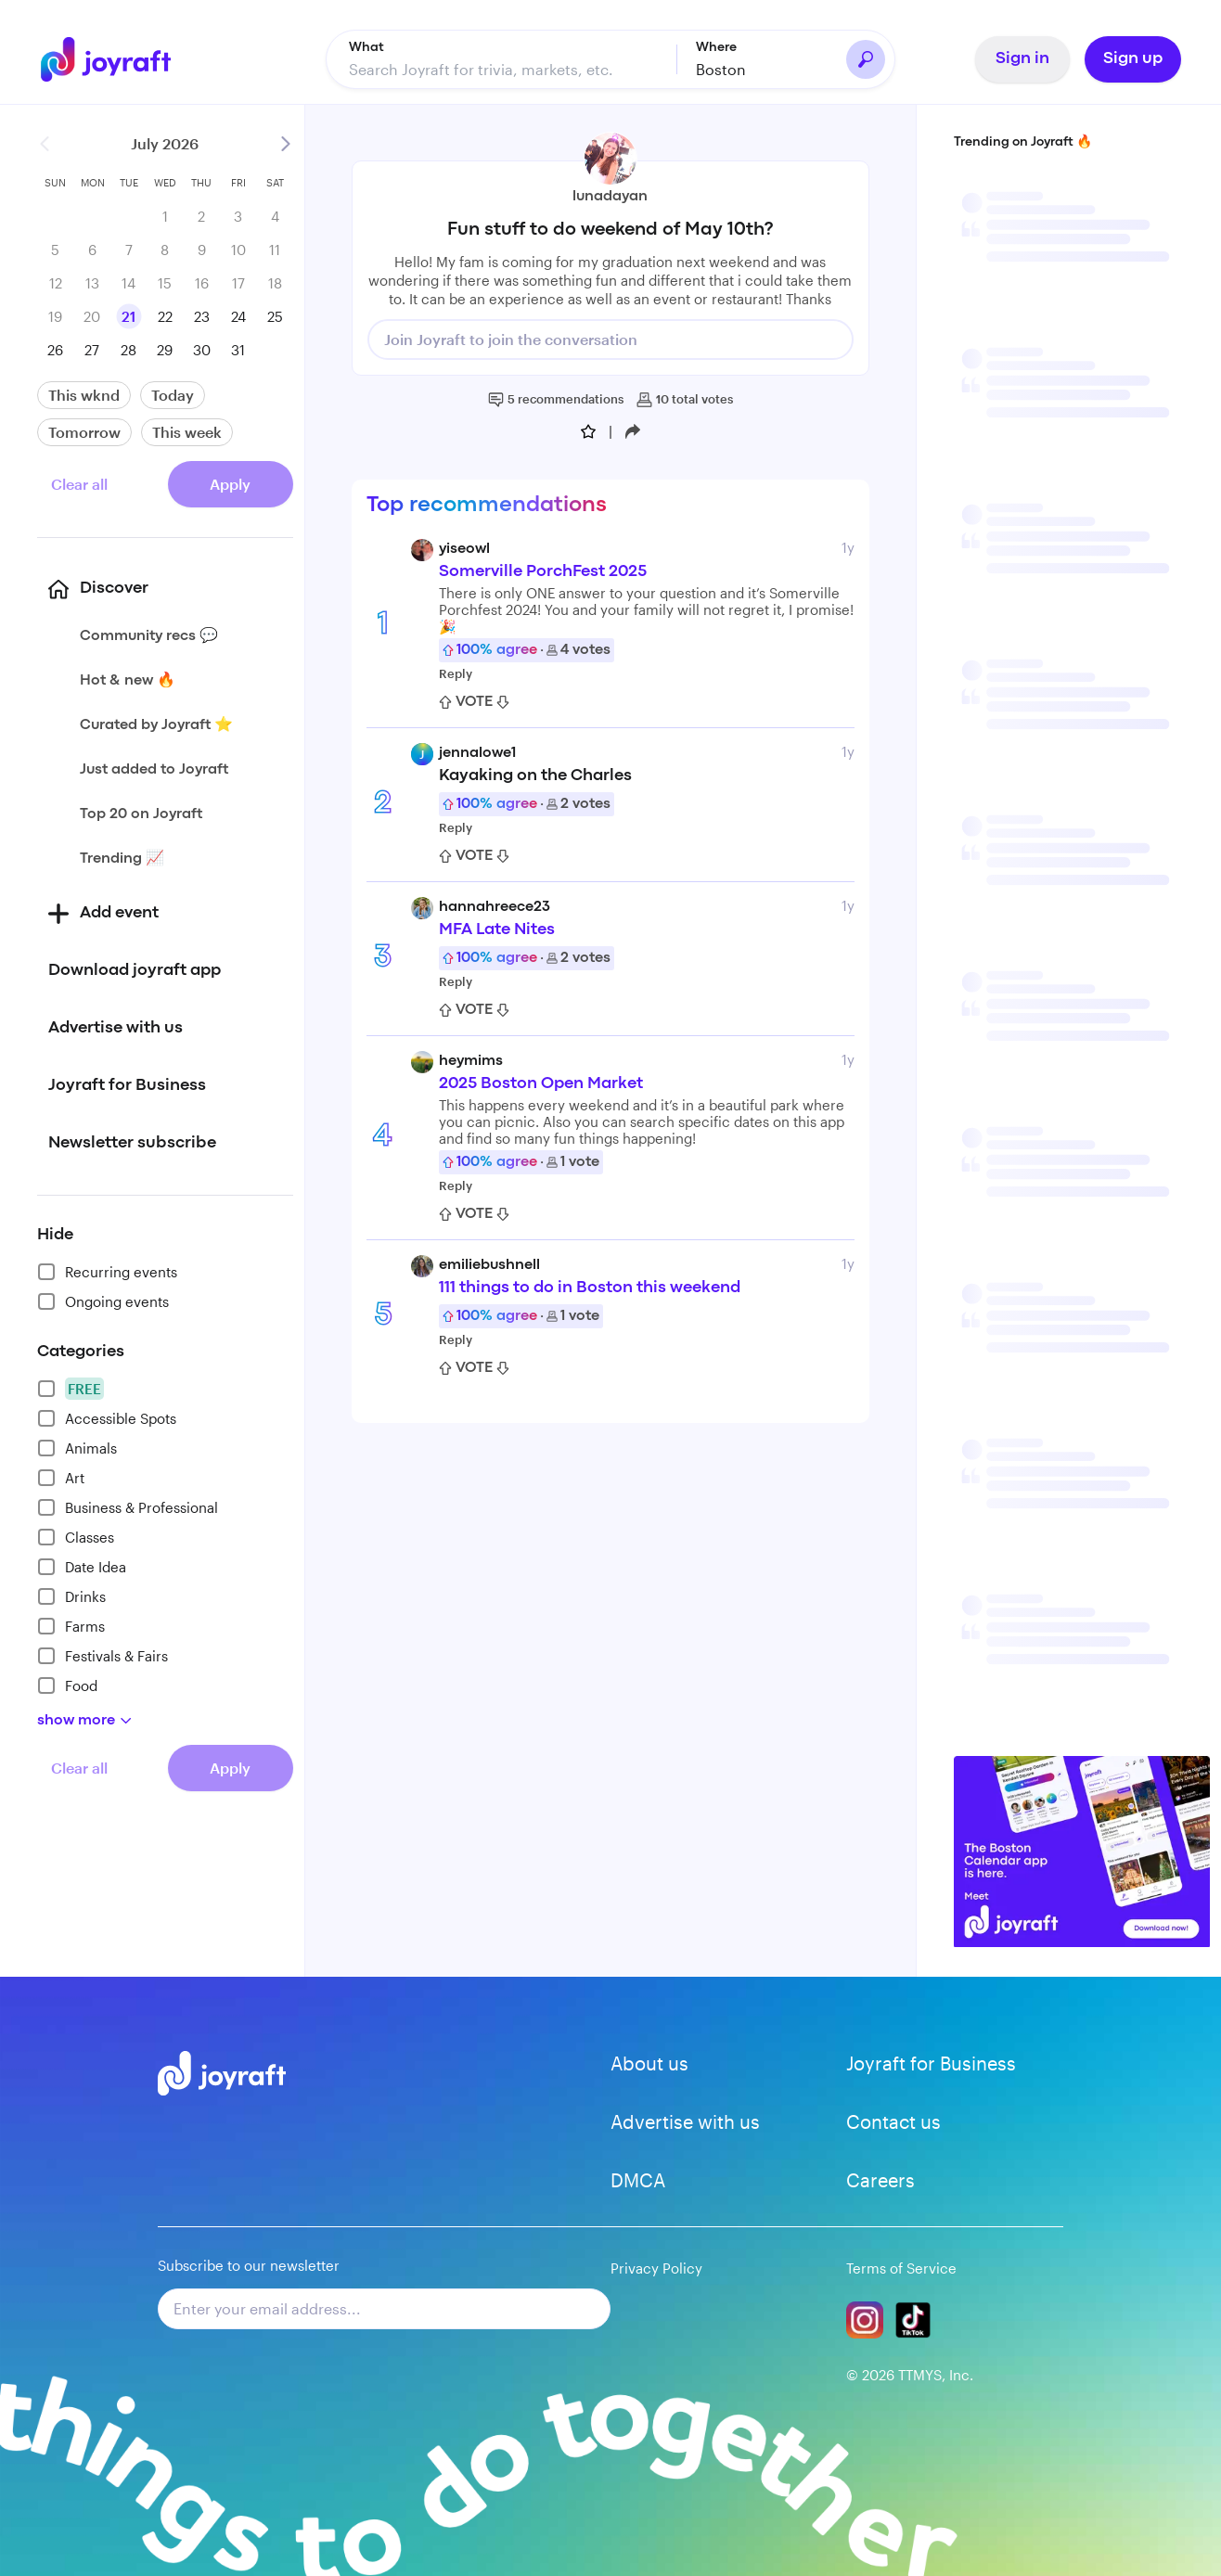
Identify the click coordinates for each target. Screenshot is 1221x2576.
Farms (71, 1626)
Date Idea (81, 1566)
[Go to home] (112, 59)
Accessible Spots (106, 1418)
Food (67, 1685)
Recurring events (107, 1271)
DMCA (637, 2180)
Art (60, 1477)
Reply (455, 673)
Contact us (893, 2121)
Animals (77, 1448)
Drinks (71, 1596)
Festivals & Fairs (102, 1656)
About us (649, 2063)
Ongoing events (103, 1301)
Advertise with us (685, 2121)
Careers (880, 2180)
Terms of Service (901, 2268)
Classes (75, 1537)
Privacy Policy (656, 2268)
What (366, 47)
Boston (721, 69)
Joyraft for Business (931, 2063)
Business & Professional (127, 1507)
